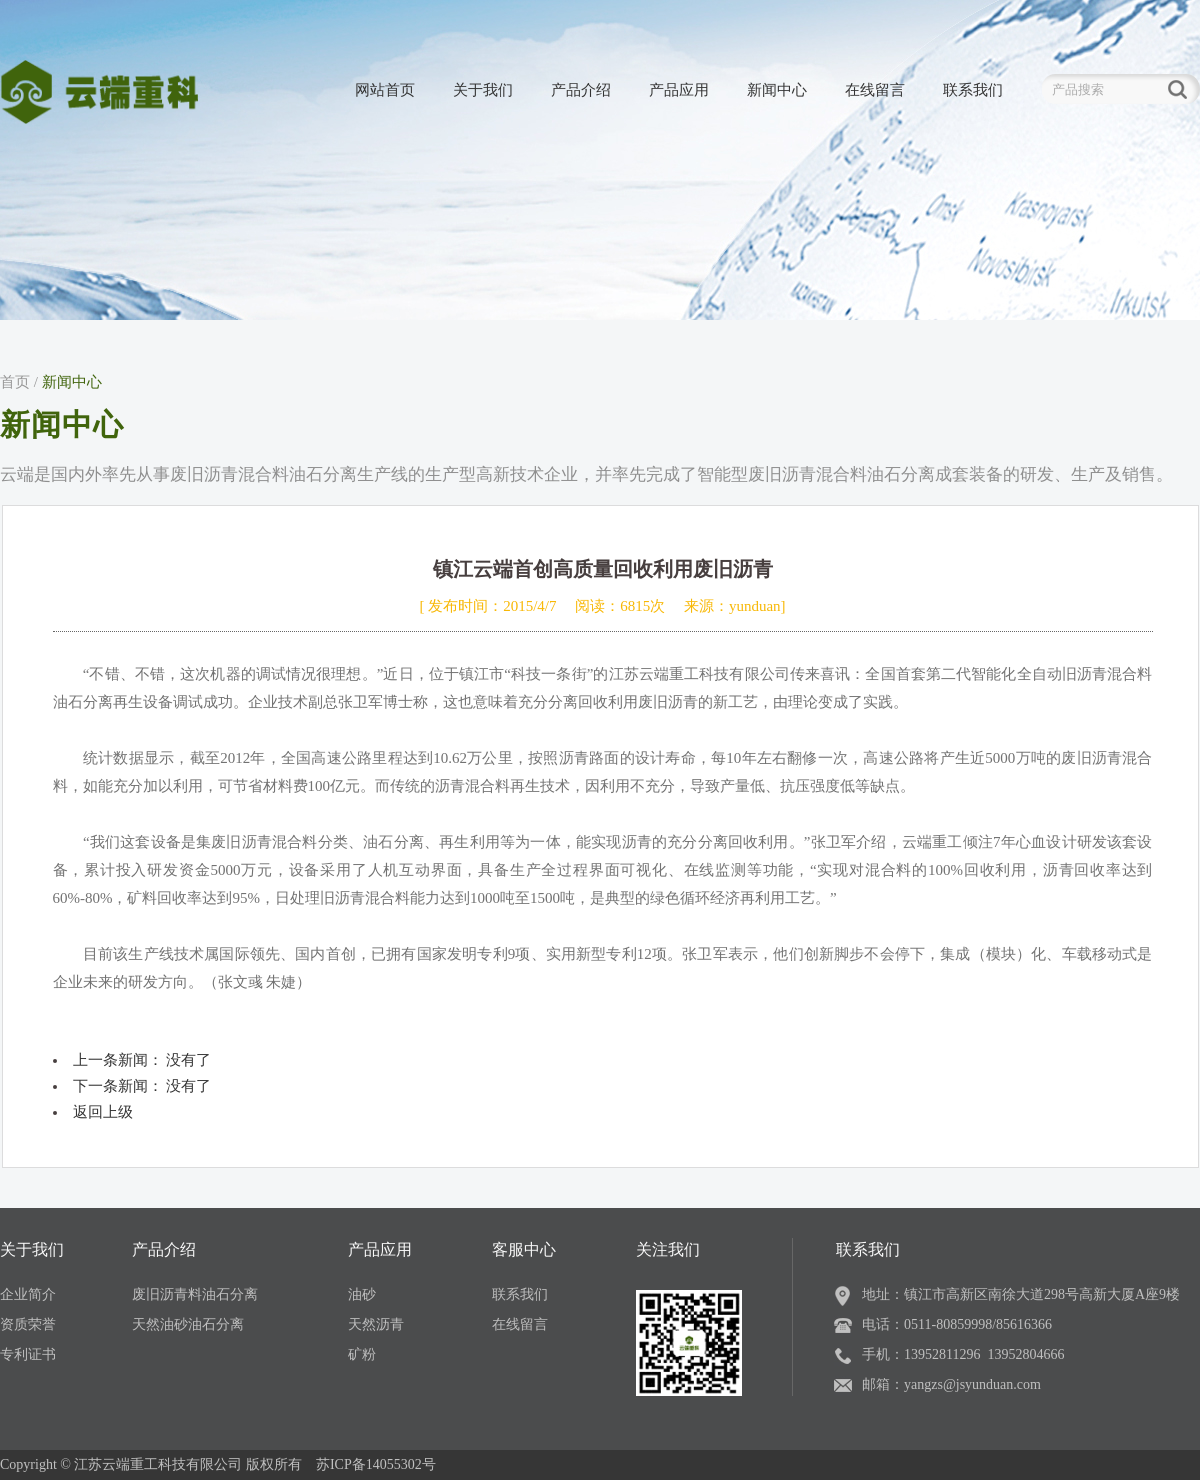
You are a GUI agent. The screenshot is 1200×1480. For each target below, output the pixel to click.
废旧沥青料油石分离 (195, 1294)
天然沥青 (376, 1324)
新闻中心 (777, 90)
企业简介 (28, 1294)
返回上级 (103, 1112)
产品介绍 (581, 90)
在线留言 (875, 90)
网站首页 (385, 90)
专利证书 (28, 1354)
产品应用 (679, 90)
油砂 (362, 1294)
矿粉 (362, 1354)
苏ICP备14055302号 (376, 1464)
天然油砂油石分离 (188, 1324)
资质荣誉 (28, 1324)
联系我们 (973, 90)
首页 (15, 382)
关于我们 (483, 90)
